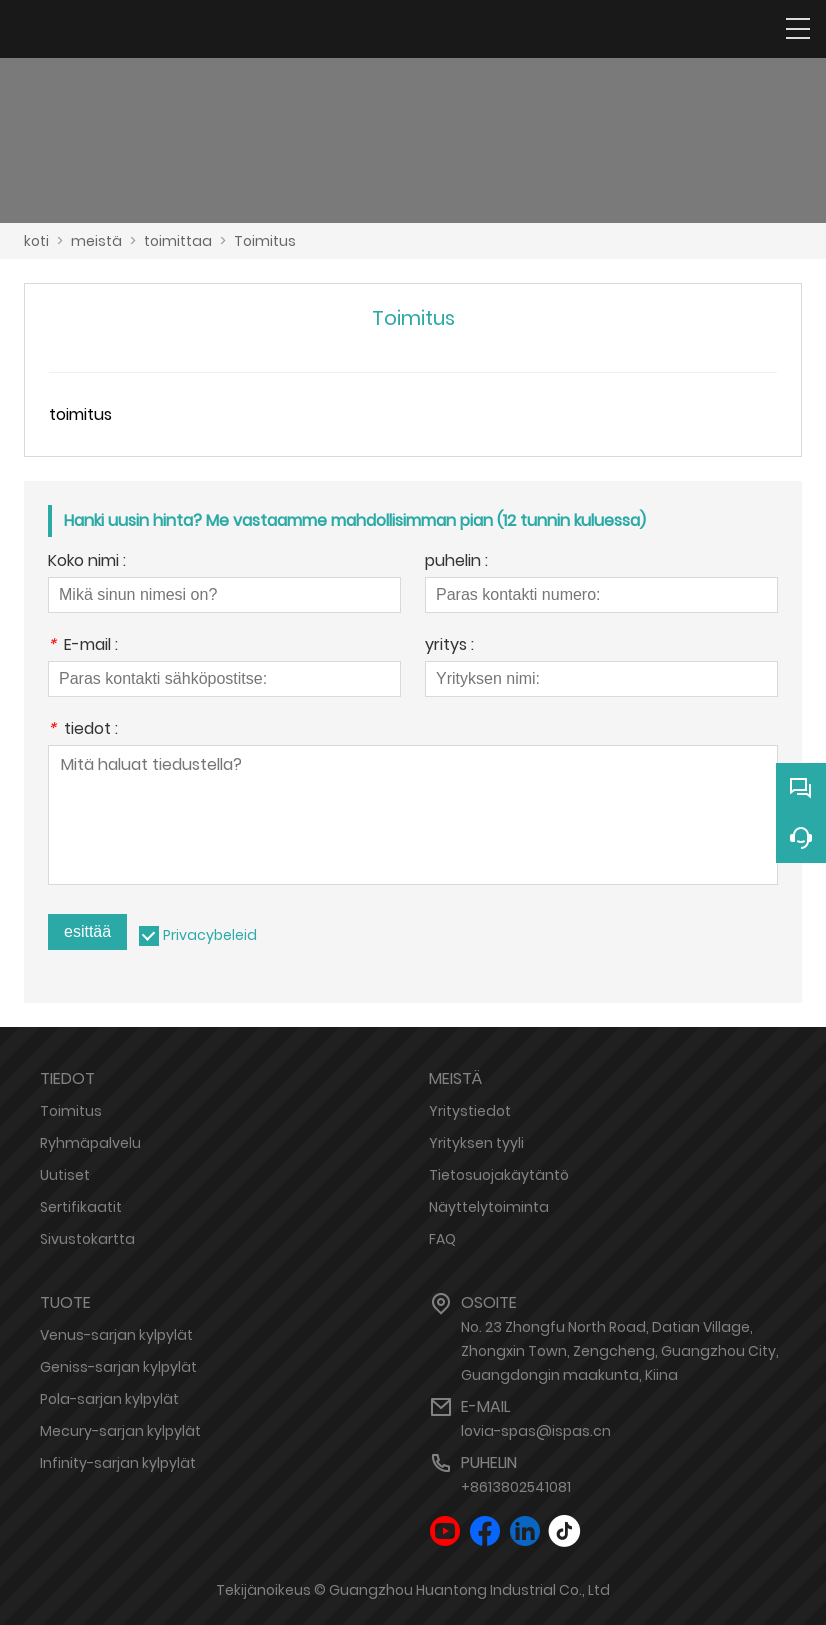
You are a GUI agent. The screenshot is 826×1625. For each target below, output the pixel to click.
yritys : (449, 646)
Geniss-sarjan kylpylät (118, 1367)
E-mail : (83, 646)
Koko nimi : (87, 562)
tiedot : (83, 730)
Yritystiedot (470, 1111)
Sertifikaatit (81, 1207)
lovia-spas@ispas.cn (536, 1431)
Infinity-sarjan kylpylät (118, 1463)
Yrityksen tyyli (476, 1143)
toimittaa (178, 241)
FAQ (442, 1239)
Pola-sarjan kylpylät (109, 1399)
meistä (96, 241)
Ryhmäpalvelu (90, 1143)
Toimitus (265, 241)
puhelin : (456, 562)
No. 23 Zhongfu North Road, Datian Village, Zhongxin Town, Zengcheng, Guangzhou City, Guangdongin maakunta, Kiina (620, 1351)
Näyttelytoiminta (489, 1207)
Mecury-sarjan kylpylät (120, 1431)
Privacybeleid (210, 935)
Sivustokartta (87, 1239)
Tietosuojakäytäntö (499, 1175)
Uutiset (65, 1175)
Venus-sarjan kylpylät (116, 1335)
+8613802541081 (516, 1487)
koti (36, 241)
